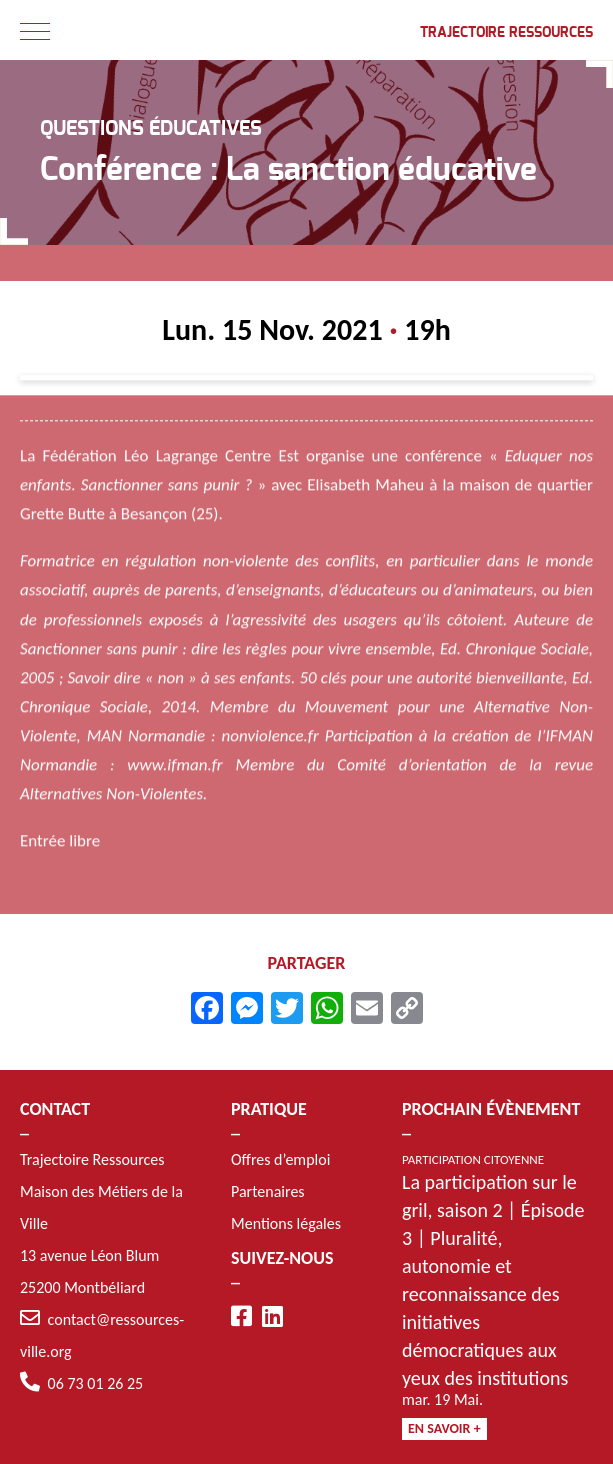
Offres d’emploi (280, 1159)
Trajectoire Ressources (506, 33)
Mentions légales (286, 1223)
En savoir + (444, 1428)
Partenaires (268, 1191)
